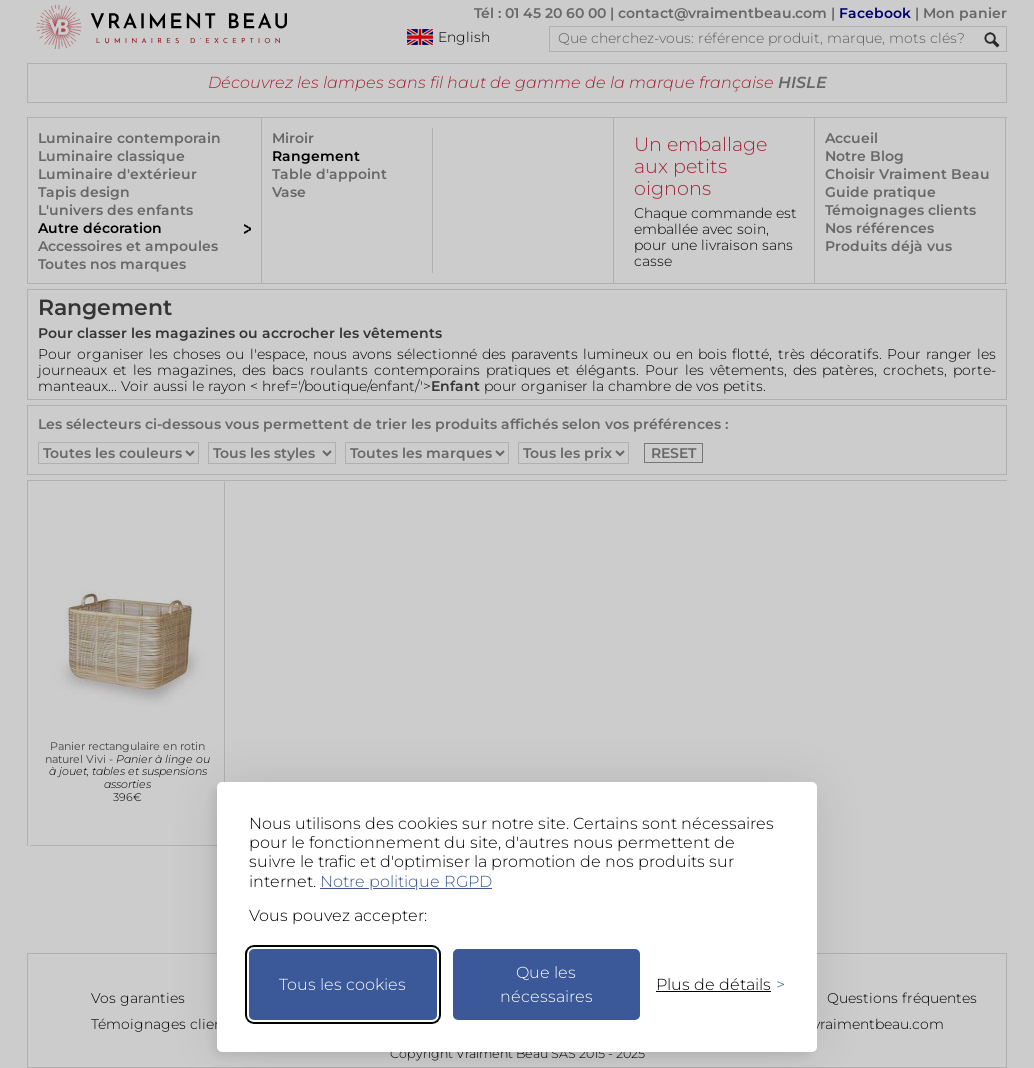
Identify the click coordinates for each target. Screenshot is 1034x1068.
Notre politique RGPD (406, 881)
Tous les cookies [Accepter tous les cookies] (342, 984)
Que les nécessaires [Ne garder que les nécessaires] (546, 984)
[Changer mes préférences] (711, 984)
